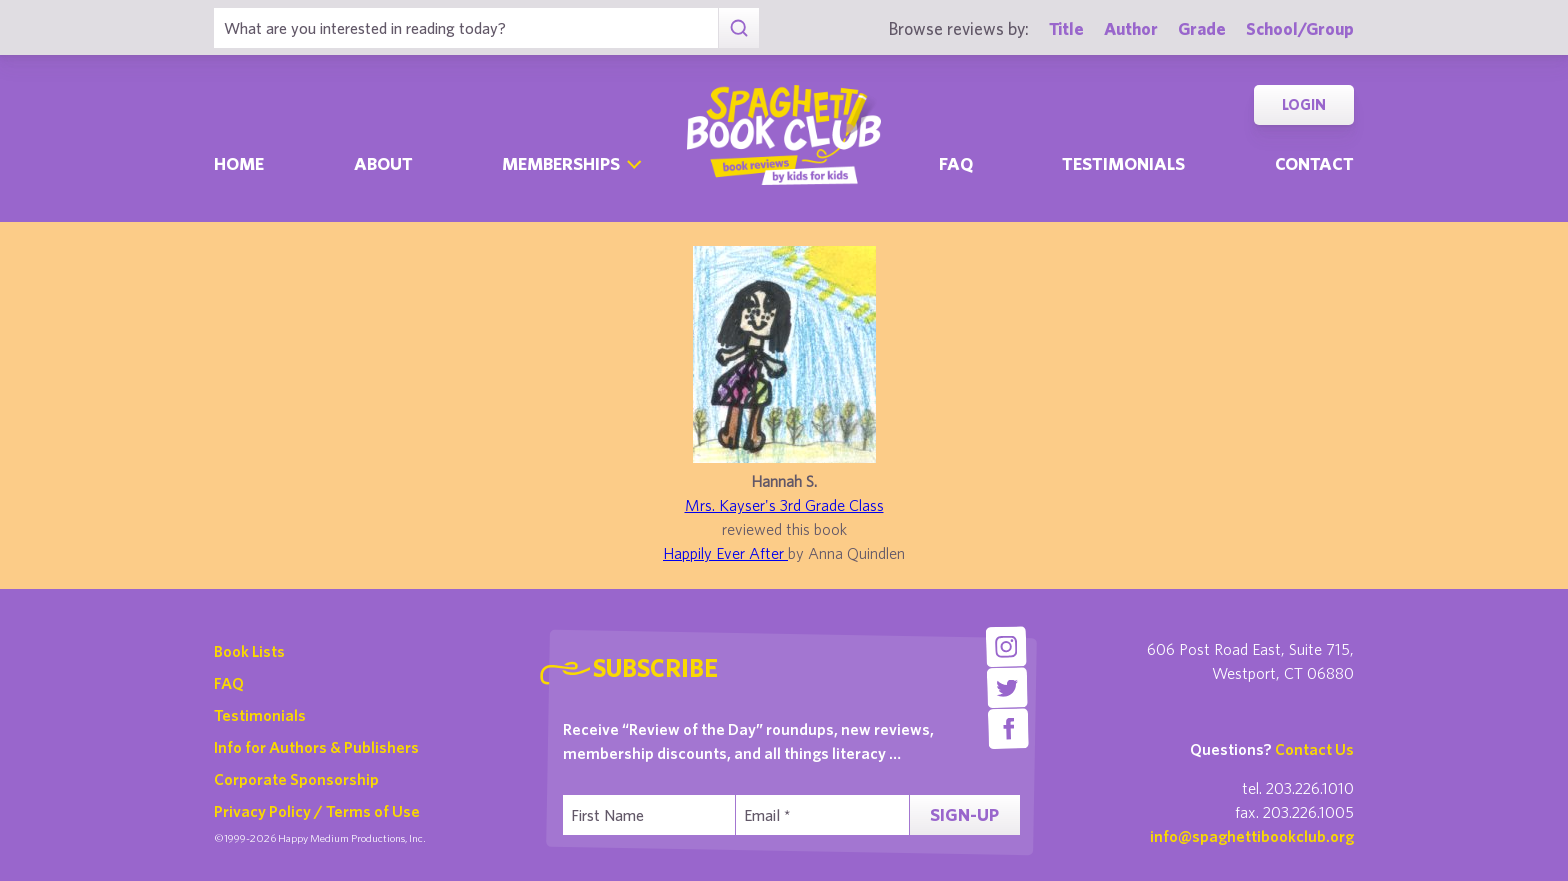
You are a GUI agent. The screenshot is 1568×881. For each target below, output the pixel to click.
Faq (956, 163)
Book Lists (249, 651)
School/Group (1300, 28)
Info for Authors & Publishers (316, 747)
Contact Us (1314, 749)
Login (1304, 104)
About (383, 163)
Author (1131, 28)
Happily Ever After (725, 553)
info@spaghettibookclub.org (1252, 836)
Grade (1202, 28)
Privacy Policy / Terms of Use (317, 811)
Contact (1314, 163)
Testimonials (1123, 163)
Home (239, 163)
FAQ (229, 683)
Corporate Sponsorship (296, 779)
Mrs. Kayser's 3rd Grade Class (784, 505)
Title (1066, 28)
